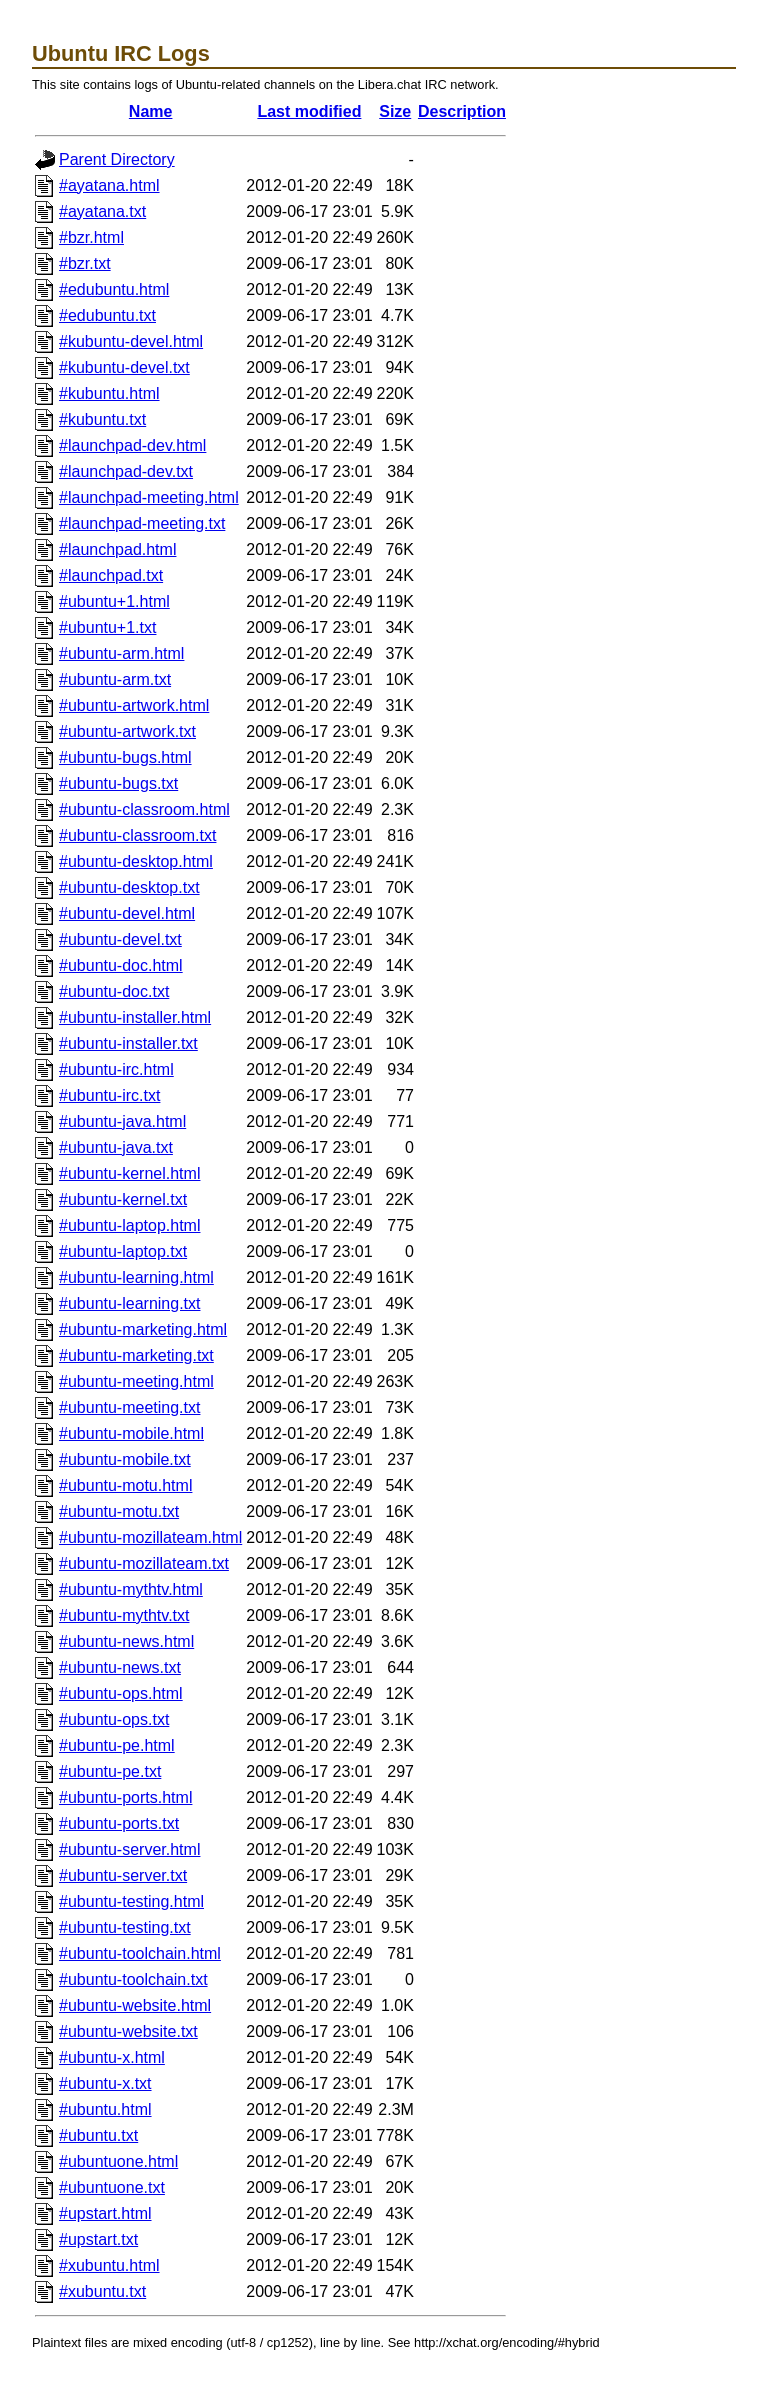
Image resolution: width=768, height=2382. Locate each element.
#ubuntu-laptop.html (129, 1225)
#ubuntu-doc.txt (114, 991)
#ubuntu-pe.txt (110, 1771)
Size (395, 111)
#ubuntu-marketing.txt (136, 1355)
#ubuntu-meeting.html (136, 1381)
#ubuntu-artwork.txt (127, 731)
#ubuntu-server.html (129, 1849)
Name (151, 111)
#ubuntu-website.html (135, 2005)
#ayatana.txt (102, 211)
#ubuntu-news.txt (120, 1667)
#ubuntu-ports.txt (119, 1823)
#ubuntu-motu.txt (119, 1511)
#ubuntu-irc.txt (109, 1095)
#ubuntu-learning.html (136, 1277)
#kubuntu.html (109, 393)
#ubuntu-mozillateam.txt (144, 1563)
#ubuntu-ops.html (121, 1693)
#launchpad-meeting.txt (142, 523)
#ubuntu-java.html (122, 1121)
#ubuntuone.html (118, 2161)
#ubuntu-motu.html (125, 1485)
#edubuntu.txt (107, 315)
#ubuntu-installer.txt (128, 1043)
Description (462, 111)
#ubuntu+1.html (114, 601)
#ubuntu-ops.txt (114, 1719)
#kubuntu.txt (102, 419)
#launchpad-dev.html (132, 445)
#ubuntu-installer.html (135, 1017)
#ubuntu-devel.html (127, 913)
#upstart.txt (98, 2239)
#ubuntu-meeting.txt (129, 1407)
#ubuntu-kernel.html (129, 1173)
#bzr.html (91, 237)
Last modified (309, 111)
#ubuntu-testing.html (131, 1901)
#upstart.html (105, 2213)
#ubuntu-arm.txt (115, 679)
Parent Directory (117, 159)
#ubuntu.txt (98, 2135)
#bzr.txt (85, 263)
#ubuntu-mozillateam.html (150, 1537)
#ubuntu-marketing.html (143, 1329)
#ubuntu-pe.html (117, 1745)
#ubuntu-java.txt (116, 1147)
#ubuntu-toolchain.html (140, 1953)
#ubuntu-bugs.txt (118, 783)
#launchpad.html (117, 549)
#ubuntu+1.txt (107, 627)
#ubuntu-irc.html (116, 1069)
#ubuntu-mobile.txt (125, 1459)
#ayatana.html (109, 185)
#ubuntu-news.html (126, 1641)
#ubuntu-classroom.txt (137, 835)
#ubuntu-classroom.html (144, 809)
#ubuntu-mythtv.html (131, 1589)
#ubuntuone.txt (112, 2187)
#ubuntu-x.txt (105, 2083)
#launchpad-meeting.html (149, 497)
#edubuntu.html (114, 289)
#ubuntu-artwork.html (134, 705)
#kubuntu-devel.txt (124, 367)
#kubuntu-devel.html (131, 341)
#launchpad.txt (111, 575)
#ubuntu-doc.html (121, 965)
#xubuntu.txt (102, 2291)
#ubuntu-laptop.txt (123, 1251)
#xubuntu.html (109, 2265)
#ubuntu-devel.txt (120, 939)
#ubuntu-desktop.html (136, 861)
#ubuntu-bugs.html (125, 757)
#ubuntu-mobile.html (131, 1433)
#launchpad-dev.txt (126, 471)
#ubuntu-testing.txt (125, 1927)
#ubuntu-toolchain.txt (133, 1979)
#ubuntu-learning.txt (129, 1303)
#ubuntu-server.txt (123, 1875)
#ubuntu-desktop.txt (129, 887)
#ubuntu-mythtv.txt (124, 1615)
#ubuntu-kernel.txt (123, 1199)
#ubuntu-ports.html (125, 1797)
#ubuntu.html (105, 2109)
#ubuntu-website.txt (128, 2031)
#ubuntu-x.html (112, 2057)
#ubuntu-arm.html (121, 653)
